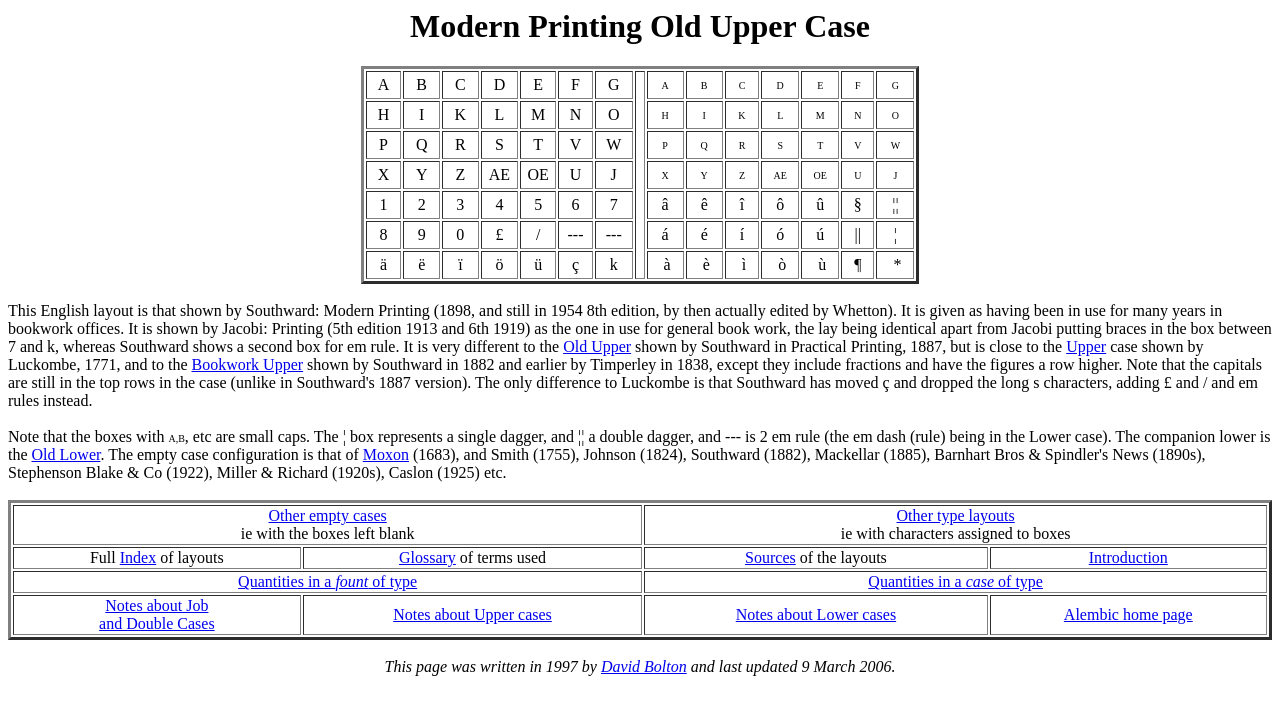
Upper (1086, 346)
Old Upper (597, 346)
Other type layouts (956, 515)
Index (138, 557)
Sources (770, 557)
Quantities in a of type (327, 581)
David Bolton (644, 666)
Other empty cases (328, 515)
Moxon (386, 454)
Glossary (427, 557)
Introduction (1128, 557)
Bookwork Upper (248, 364)
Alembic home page (1128, 614)
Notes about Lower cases (816, 614)
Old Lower (66, 454)
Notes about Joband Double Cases (157, 614)
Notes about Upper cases (472, 614)
